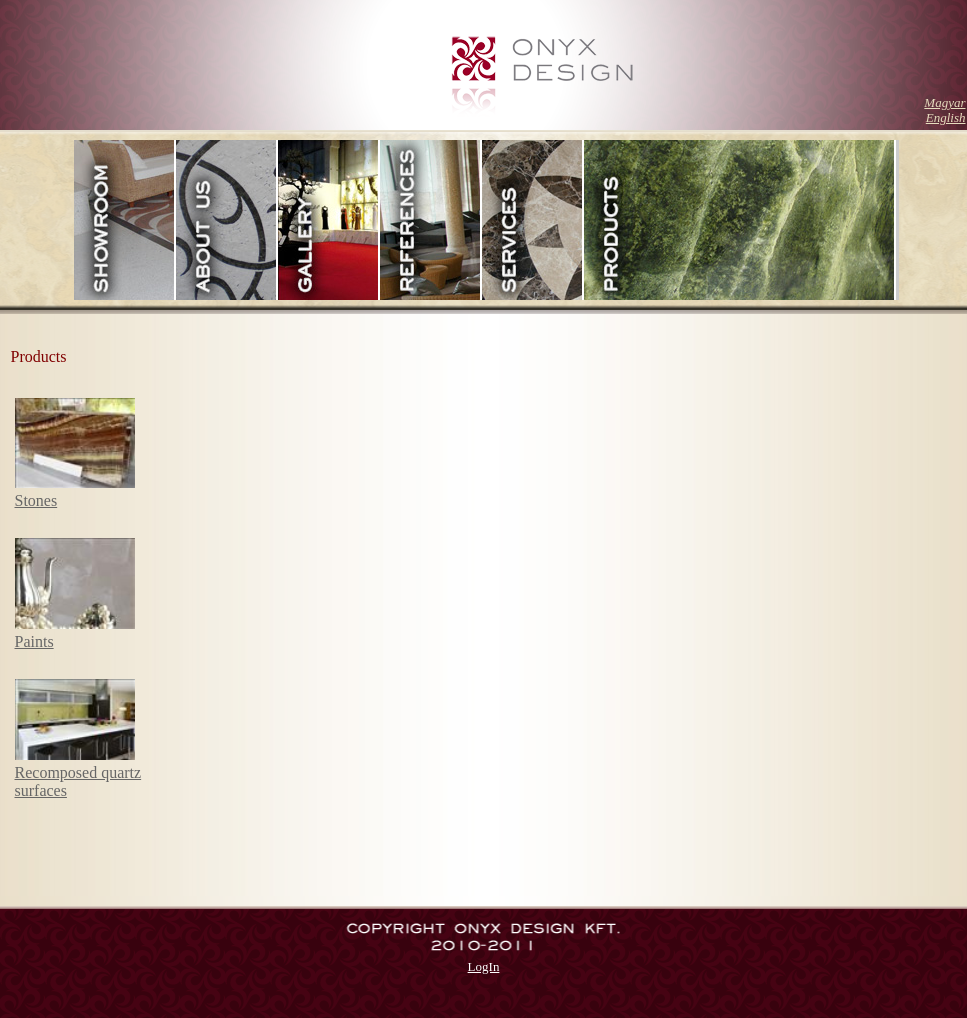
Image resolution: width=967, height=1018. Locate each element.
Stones (36, 500)
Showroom (125, 220)
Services (533, 220)
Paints (34, 641)
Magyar (944, 102)
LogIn (484, 966)
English (946, 117)
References (431, 220)
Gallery (329, 220)
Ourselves (227, 220)
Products (740, 220)
